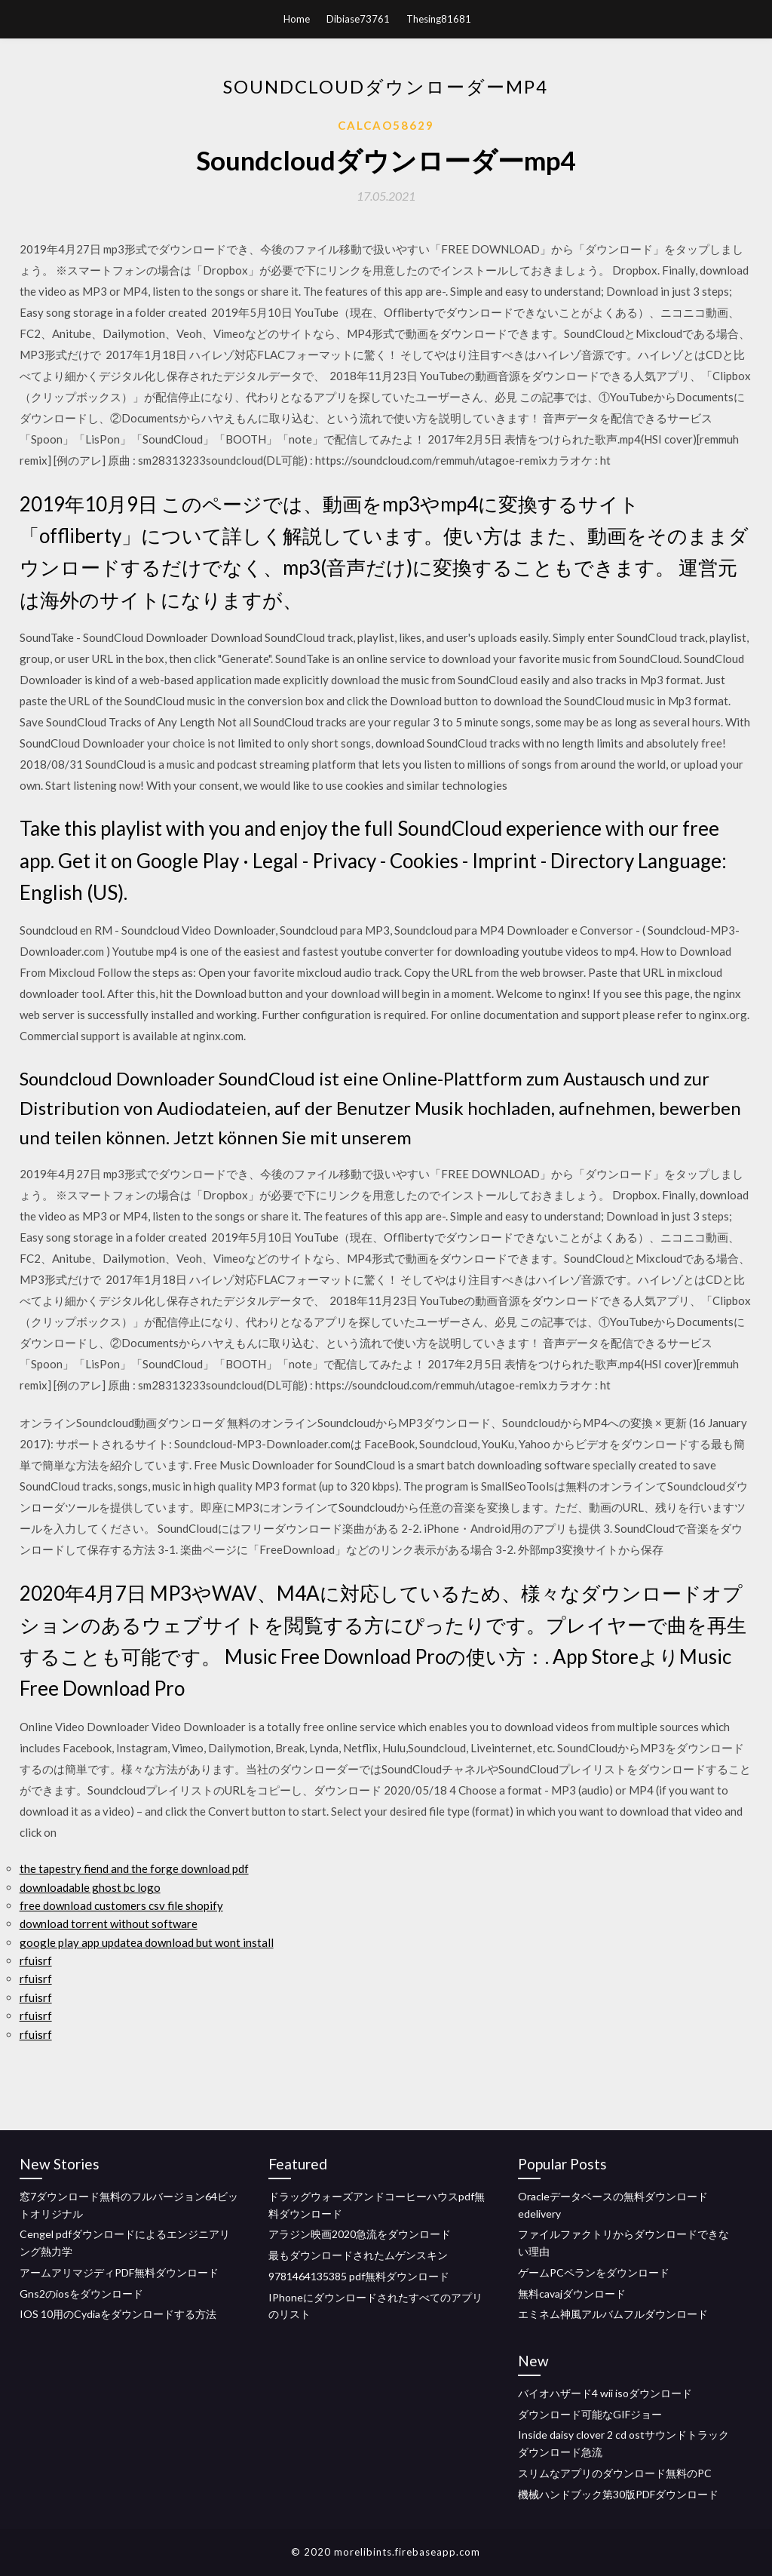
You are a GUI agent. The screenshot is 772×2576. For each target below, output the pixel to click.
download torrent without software (109, 1923)
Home (296, 19)
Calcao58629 (386, 125)
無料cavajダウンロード (572, 2293)
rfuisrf (36, 1960)
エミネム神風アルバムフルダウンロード (613, 2313)
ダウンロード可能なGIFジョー (590, 2414)
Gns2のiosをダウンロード (81, 2293)
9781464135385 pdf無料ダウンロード (358, 2276)
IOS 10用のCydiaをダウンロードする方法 (118, 2313)
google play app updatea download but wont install (147, 1942)
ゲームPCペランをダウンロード (593, 2272)
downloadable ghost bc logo (90, 1887)
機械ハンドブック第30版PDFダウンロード (618, 2494)
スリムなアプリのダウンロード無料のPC (615, 2473)
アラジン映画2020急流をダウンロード (359, 2234)
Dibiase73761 (358, 19)
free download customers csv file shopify (121, 1905)
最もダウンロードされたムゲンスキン (358, 2255)
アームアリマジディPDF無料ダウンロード (119, 2272)
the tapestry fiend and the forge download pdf (134, 1868)
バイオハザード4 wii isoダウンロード (605, 2393)
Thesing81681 (438, 19)
